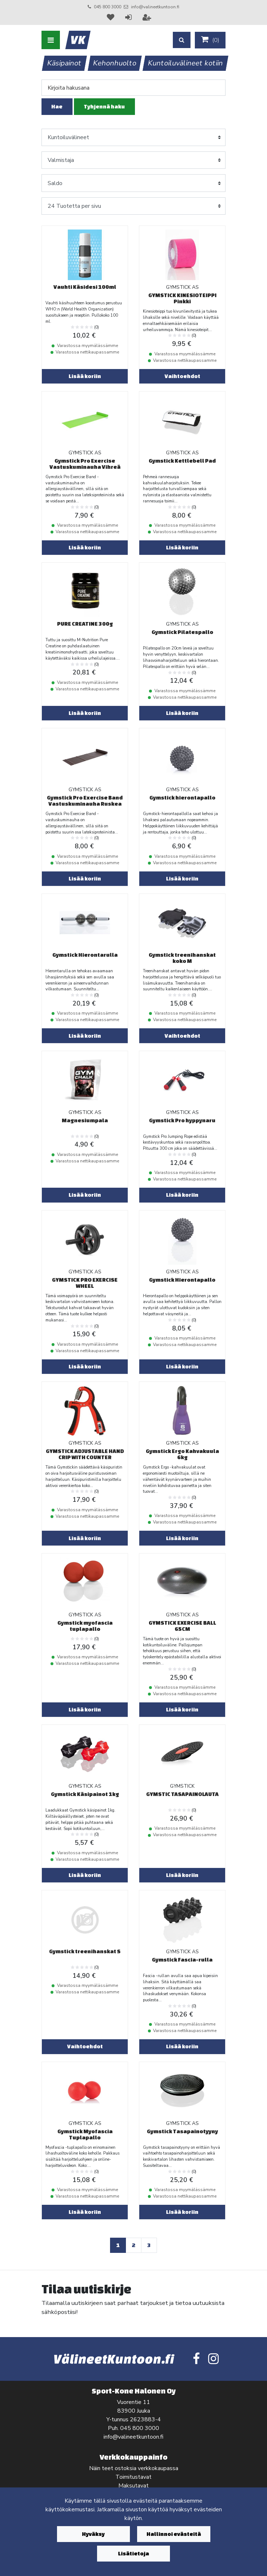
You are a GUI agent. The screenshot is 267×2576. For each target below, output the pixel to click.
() (210, 39)
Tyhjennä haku (104, 106)
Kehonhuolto (114, 63)
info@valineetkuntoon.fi (155, 7)
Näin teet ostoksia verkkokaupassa (133, 2468)
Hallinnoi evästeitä (173, 2534)
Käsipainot (65, 63)
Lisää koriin (85, 376)
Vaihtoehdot (182, 376)
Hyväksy (93, 2534)
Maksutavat (133, 2486)
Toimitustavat (133, 2477)
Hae (56, 106)
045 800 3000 (107, 7)
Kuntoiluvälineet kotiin (185, 63)
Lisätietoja (133, 2553)
